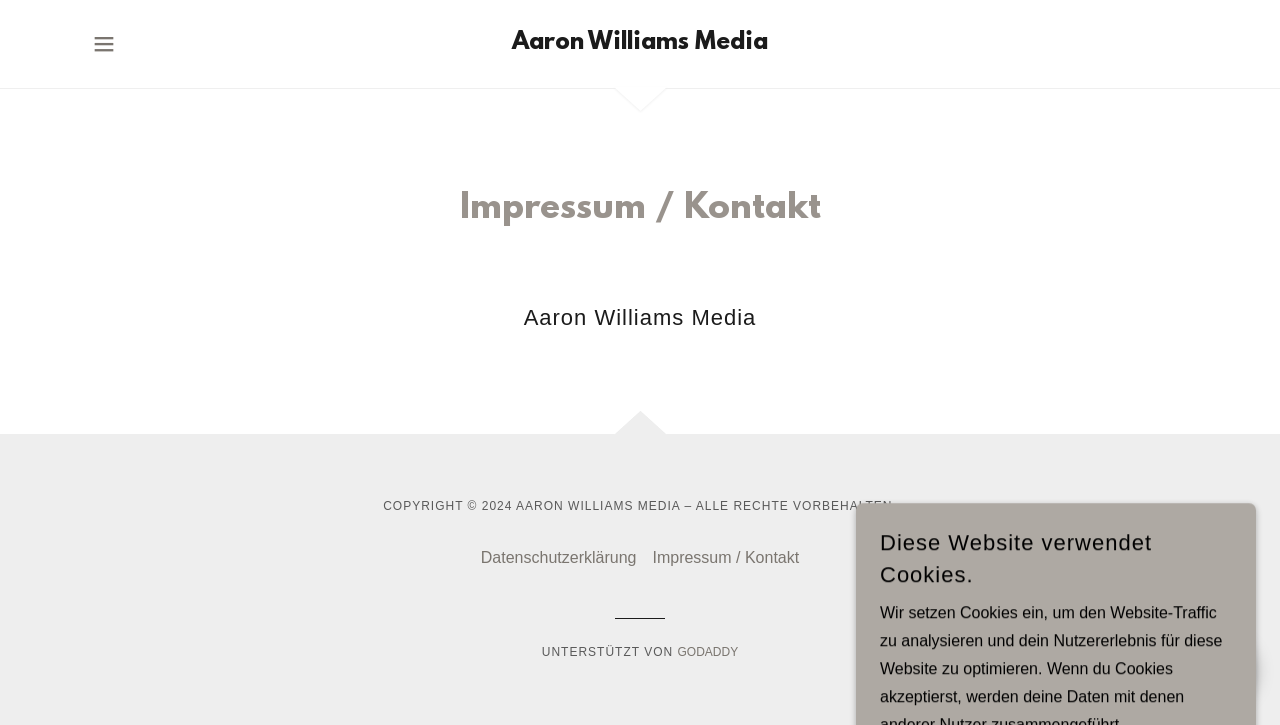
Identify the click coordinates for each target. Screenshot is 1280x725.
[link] (640, 43)
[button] (104, 44)
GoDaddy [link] (708, 652)
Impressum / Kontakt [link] (725, 557)
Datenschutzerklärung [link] (559, 557)
